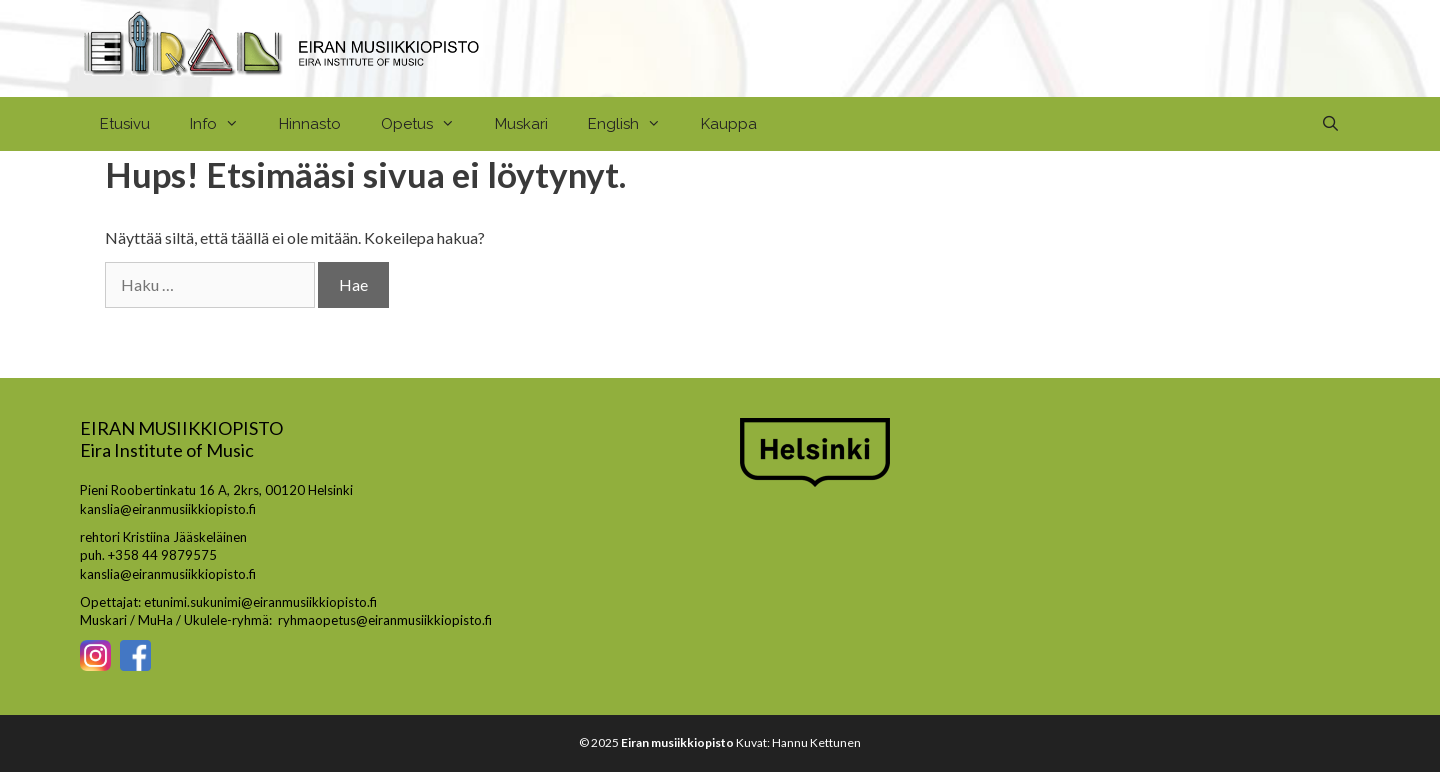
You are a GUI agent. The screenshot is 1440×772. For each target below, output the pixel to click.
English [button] (634, 124)
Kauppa (729, 124)
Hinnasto (310, 124)
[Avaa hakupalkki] (1330, 124)
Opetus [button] (428, 124)
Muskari (521, 124)
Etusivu (125, 124)
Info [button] (224, 124)
